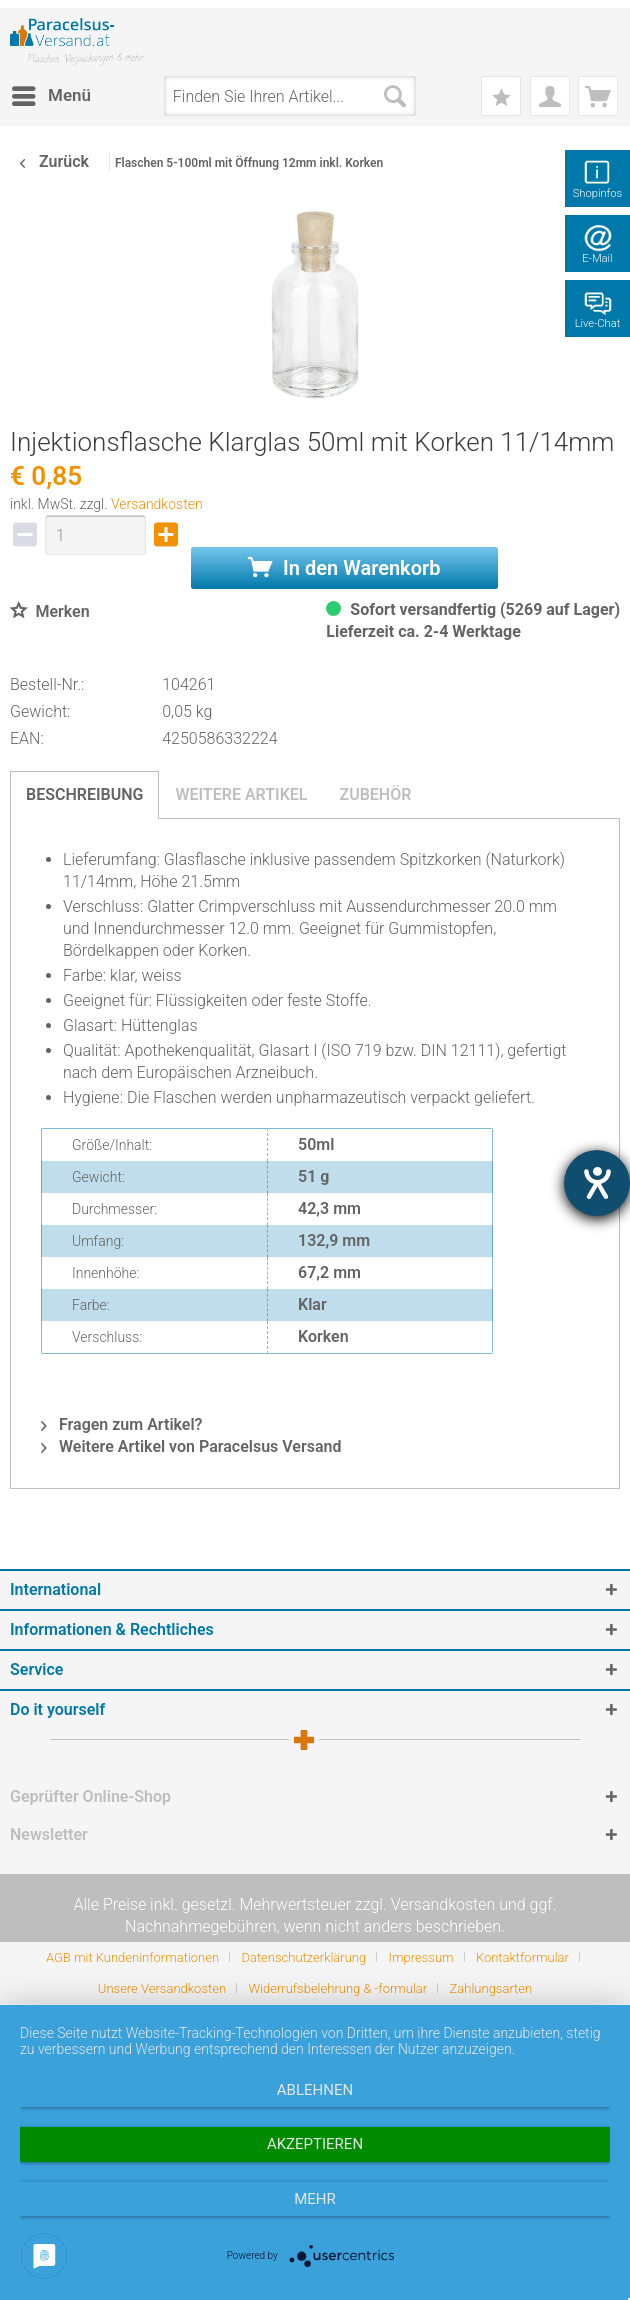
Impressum (421, 1957)
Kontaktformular (522, 1957)
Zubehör (375, 794)
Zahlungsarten (491, 1988)
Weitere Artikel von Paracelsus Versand (191, 1446)
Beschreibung (84, 794)
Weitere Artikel (241, 794)
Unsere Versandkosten (162, 1988)
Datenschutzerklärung (303, 1957)
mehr (315, 2199)
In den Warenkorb (344, 568)
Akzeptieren (315, 2144)
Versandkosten (157, 504)
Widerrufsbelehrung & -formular (337, 1988)
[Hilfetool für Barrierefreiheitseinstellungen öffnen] (597, 1183)
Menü (51, 92)
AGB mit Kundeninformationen (132, 1957)
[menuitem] (50, 96)
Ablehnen (315, 2090)
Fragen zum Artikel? (121, 1424)
